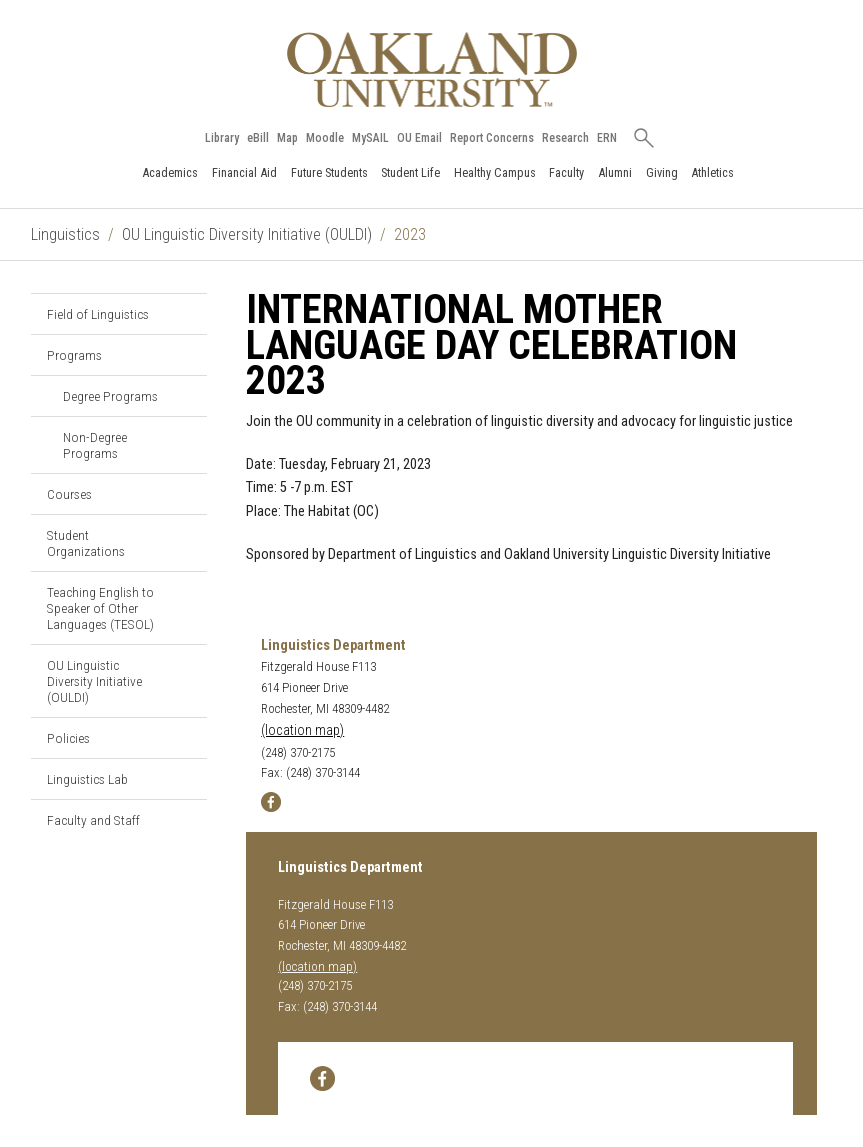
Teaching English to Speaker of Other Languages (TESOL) (100, 608)
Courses (69, 494)
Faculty (566, 172)
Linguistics (65, 234)
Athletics (712, 172)
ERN (607, 138)
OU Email (419, 138)
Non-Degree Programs (95, 445)
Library (222, 138)
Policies (68, 738)
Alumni (615, 172)
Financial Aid (244, 172)
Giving (662, 172)
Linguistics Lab (87, 779)
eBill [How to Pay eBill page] (258, 138)
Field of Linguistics (98, 314)
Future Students (329, 172)
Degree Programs (110, 396)
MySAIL (370, 138)
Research (565, 138)
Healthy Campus (495, 172)
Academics (170, 172)
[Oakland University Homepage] (432, 69)
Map (287, 138)
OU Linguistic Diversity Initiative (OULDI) (247, 234)
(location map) (302, 730)
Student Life (410, 172)
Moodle (325, 138)
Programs (74, 355)
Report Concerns (492, 138)
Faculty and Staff (93, 820)
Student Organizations (86, 543)
